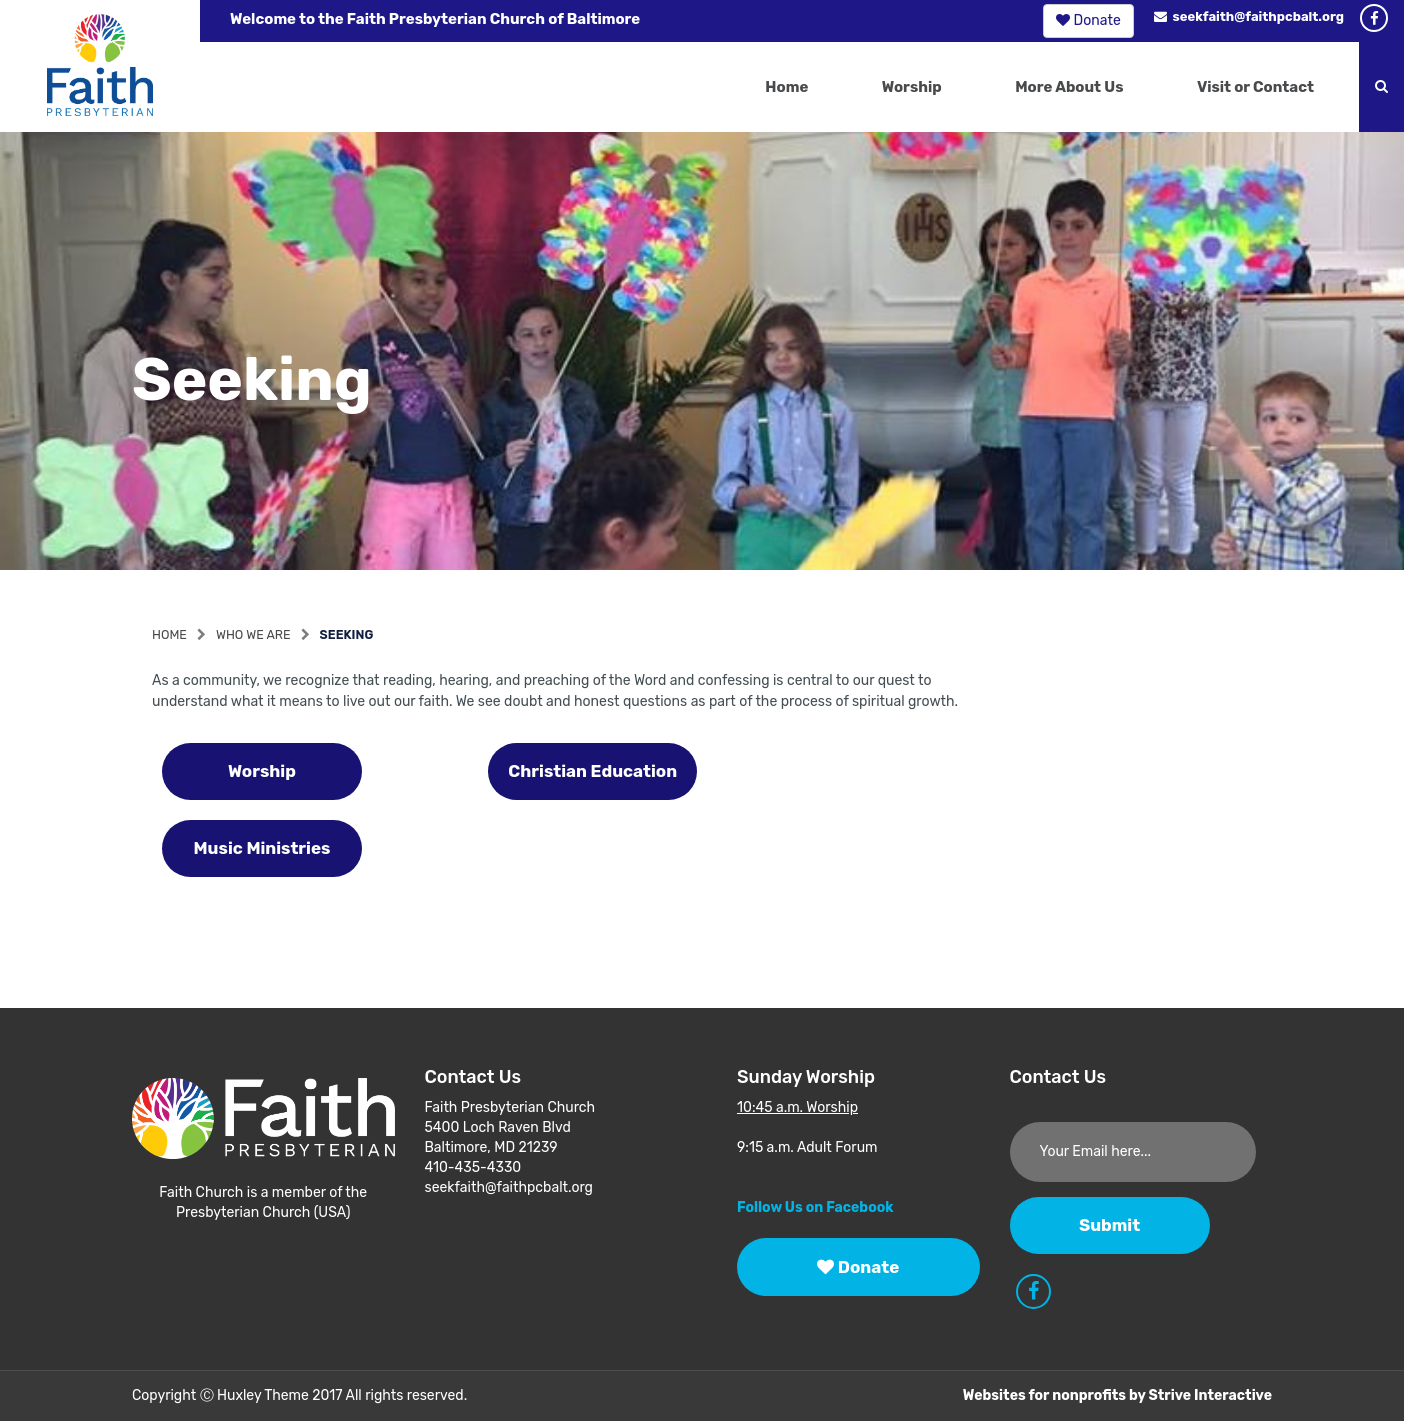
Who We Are (253, 634)
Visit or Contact (1255, 87)
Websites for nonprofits (1044, 1395)
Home (786, 87)
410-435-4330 (473, 1167)
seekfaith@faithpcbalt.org (1249, 16)
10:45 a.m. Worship (797, 1107)
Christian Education (592, 771)
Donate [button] (1088, 20)
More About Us (1069, 87)
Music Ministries (262, 848)
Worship (912, 87)
